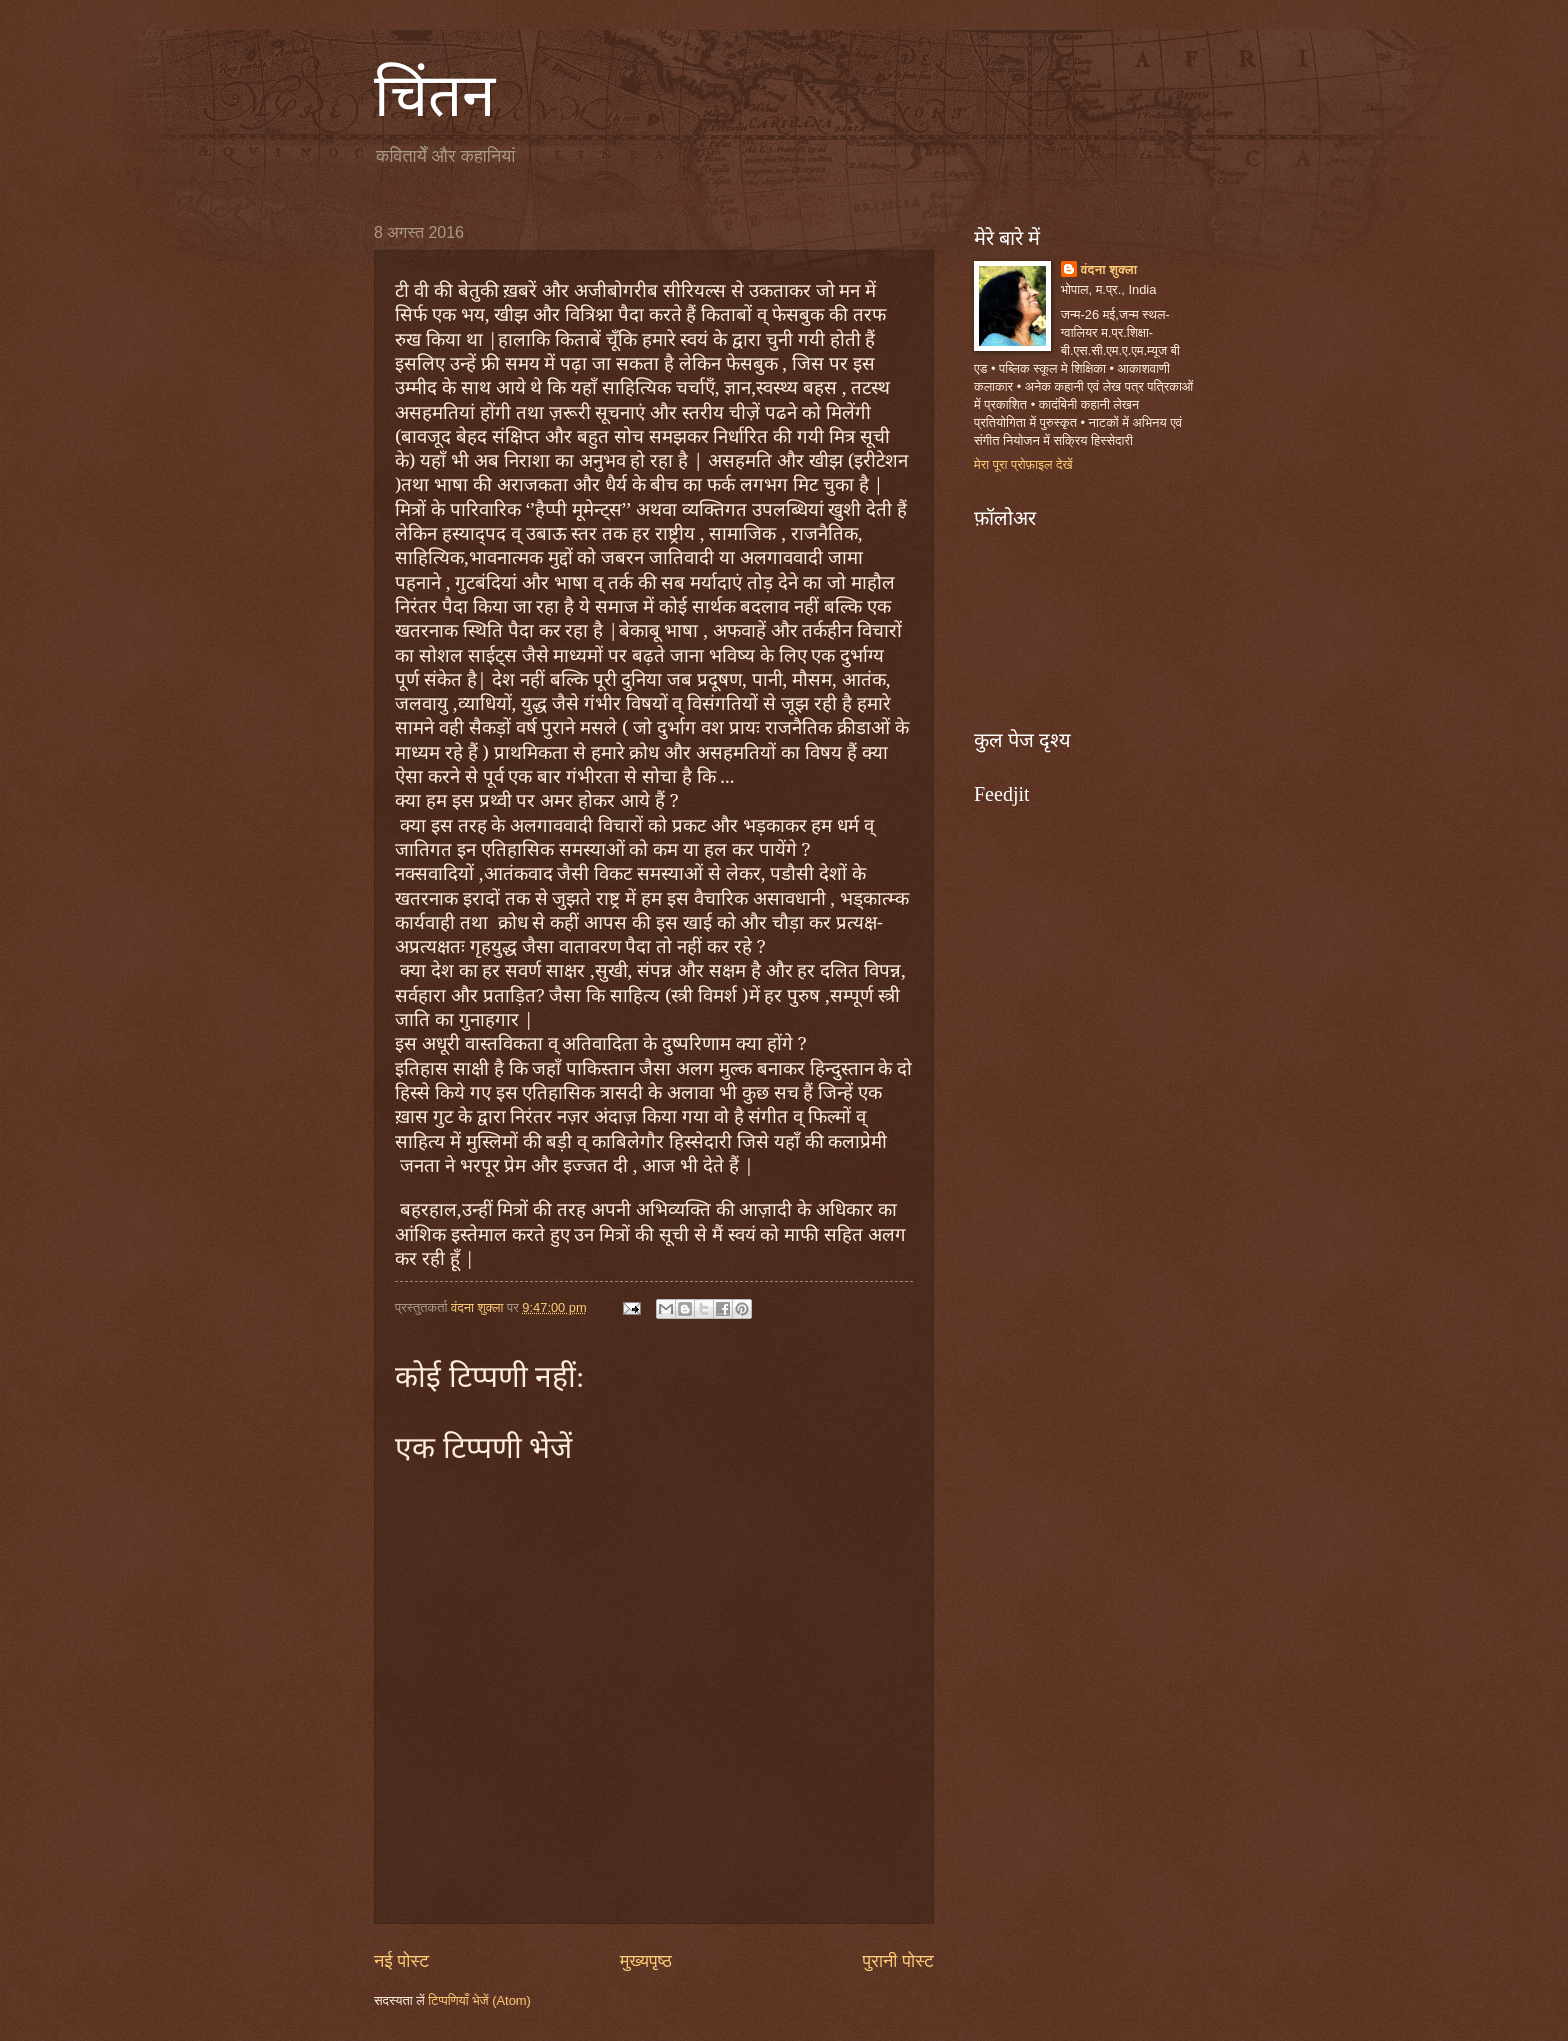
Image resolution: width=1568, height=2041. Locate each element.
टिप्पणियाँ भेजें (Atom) (479, 2000)
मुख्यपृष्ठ (646, 1961)
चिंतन (434, 96)
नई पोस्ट (401, 1961)
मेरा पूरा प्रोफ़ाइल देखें (1023, 464)
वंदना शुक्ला (1109, 269)
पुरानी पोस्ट (898, 1961)
